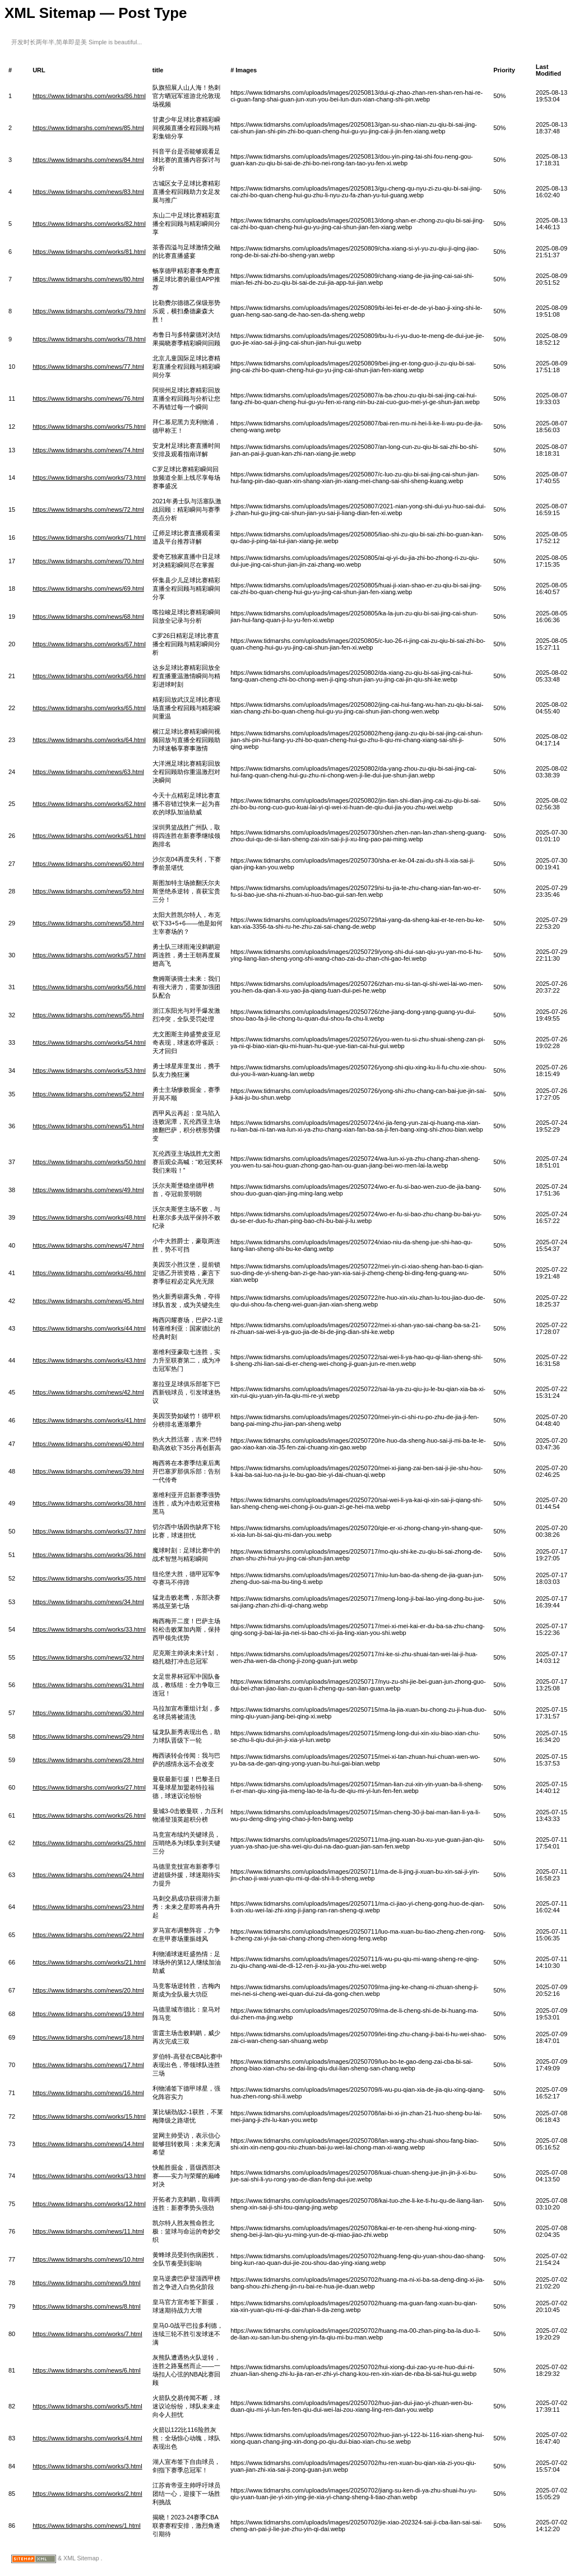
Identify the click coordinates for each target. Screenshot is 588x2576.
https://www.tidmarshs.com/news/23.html (88, 1906)
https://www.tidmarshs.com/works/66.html (89, 676)
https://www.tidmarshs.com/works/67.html (89, 644)
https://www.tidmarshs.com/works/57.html (89, 955)
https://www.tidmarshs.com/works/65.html (89, 708)
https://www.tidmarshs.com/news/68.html (88, 616)
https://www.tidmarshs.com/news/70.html (88, 561)
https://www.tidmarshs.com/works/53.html (89, 1070)
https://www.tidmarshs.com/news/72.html (88, 509)
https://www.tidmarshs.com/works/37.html (89, 1531)
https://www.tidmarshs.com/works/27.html (89, 1787)
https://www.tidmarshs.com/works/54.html (89, 1042)
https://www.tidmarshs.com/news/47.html (88, 1245)
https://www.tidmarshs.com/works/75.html (89, 426)
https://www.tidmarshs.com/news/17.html (88, 2064)
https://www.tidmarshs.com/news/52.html (88, 1094)
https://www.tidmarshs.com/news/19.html (88, 2013)
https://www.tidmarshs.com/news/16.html (88, 2092)
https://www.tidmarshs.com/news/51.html (88, 1126)
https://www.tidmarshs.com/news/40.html (88, 1443)
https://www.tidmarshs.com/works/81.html (89, 251)
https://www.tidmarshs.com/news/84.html (88, 159)
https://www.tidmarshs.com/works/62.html (89, 803)
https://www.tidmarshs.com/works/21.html (89, 1962)
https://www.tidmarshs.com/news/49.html (88, 1190)
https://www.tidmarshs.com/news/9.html (87, 2283)
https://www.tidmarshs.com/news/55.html (88, 1015)
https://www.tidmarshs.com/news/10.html (88, 2259)
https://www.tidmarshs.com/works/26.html (89, 1815)
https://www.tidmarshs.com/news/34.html (88, 1602)
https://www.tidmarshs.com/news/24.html (88, 1874)
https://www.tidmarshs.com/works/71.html (89, 537)
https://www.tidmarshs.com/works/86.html (89, 95)
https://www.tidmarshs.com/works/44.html (89, 1328)
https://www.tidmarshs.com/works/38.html (89, 1503)
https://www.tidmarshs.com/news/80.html (88, 279)
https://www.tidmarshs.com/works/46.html (89, 1273)
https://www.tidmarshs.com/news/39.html (88, 1471)
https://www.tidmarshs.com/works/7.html (87, 2334)
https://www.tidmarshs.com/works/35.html (89, 1578)
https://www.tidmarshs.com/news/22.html (88, 1934)
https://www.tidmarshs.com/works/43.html (89, 1360)
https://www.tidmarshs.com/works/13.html (89, 2175)
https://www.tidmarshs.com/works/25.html (89, 1843)
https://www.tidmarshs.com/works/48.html (89, 1217)
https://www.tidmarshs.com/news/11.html (88, 2231)
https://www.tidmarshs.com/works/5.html (87, 2406)
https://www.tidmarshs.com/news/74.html (88, 450)
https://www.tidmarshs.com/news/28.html (88, 1760)
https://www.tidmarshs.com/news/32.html (88, 1657)
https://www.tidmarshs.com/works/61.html (89, 835)
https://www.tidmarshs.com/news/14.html (88, 2144)
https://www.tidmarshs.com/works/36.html (89, 1554)
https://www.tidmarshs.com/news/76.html (88, 398)
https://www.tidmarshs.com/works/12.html (89, 2203)
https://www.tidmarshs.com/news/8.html (87, 2306)
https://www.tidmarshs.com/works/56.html (89, 987)
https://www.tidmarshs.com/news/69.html (88, 588)
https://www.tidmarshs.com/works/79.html (89, 311)
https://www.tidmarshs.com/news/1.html (87, 2525)
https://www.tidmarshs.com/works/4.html (87, 2438)
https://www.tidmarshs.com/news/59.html (88, 891)
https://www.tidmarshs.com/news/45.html (88, 1301)
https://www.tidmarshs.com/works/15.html (89, 2116)
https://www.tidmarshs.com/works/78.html (89, 339)
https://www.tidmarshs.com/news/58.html (88, 923)
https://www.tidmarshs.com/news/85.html (88, 127)
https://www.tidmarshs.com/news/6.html (87, 2370)
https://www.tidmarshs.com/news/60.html (88, 863)
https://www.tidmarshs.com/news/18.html (88, 2037)
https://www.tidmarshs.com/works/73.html (89, 477)
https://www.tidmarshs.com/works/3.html (87, 2466)
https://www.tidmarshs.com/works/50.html (89, 1162)
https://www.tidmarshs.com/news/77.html (88, 366)
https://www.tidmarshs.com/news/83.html (88, 191)
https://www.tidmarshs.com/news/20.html (88, 1990)
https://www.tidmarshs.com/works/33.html (89, 1629)
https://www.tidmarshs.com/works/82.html (89, 223)
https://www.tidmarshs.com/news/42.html (88, 1392)
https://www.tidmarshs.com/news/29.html (88, 1736)
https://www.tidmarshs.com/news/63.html (88, 771)
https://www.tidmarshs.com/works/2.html (87, 2493)
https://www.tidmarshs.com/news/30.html (88, 1712)
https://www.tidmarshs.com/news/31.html (88, 1684)
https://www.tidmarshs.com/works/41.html (89, 1420)
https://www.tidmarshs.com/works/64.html (89, 739)
